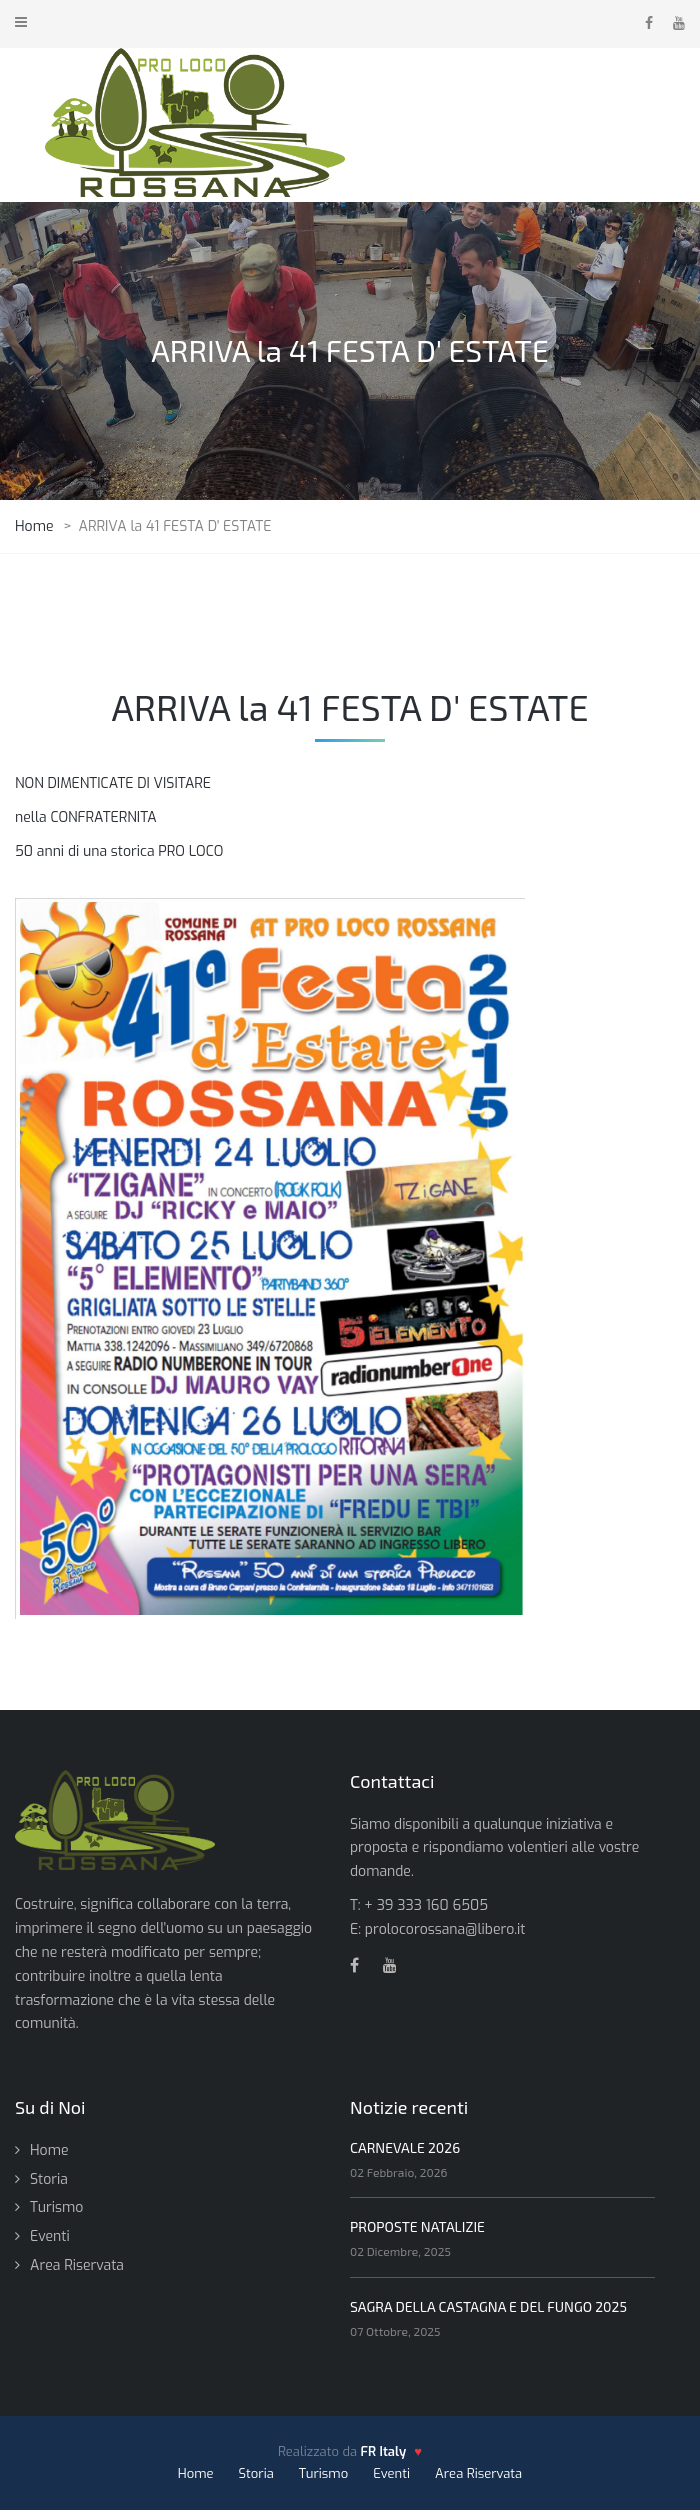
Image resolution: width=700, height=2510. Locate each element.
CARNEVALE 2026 (405, 2147)
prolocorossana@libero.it (445, 1929)
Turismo (56, 2207)
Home (49, 2150)
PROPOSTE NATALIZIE (417, 2226)
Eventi (50, 2236)
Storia (49, 2179)
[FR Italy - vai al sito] (391, 2452)
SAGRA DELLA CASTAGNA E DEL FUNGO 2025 (488, 2306)
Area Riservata (77, 2265)
